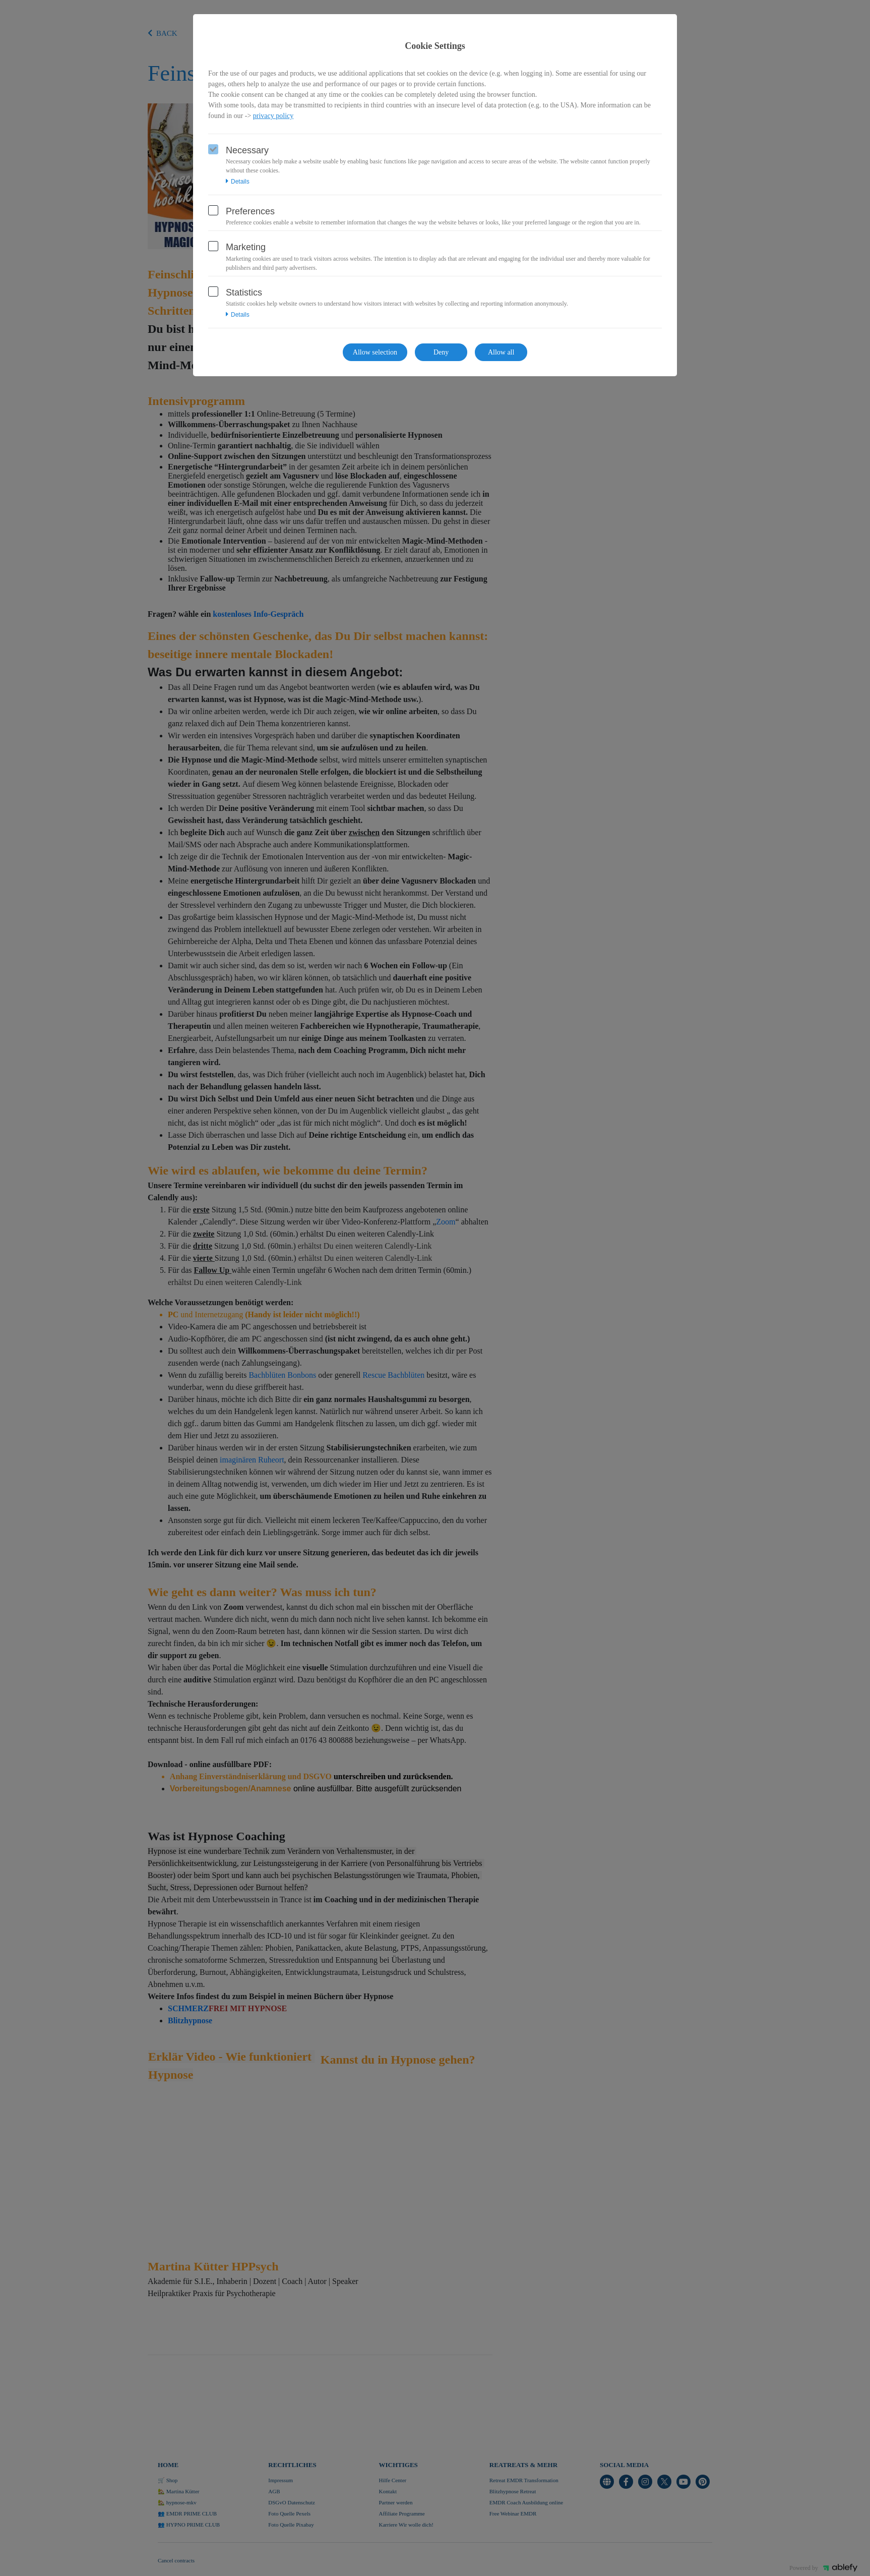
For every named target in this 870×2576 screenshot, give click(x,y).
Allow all (501, 352)
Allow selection (375, 352)
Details (238, 182)
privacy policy (273, 116)
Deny (441, 352)
